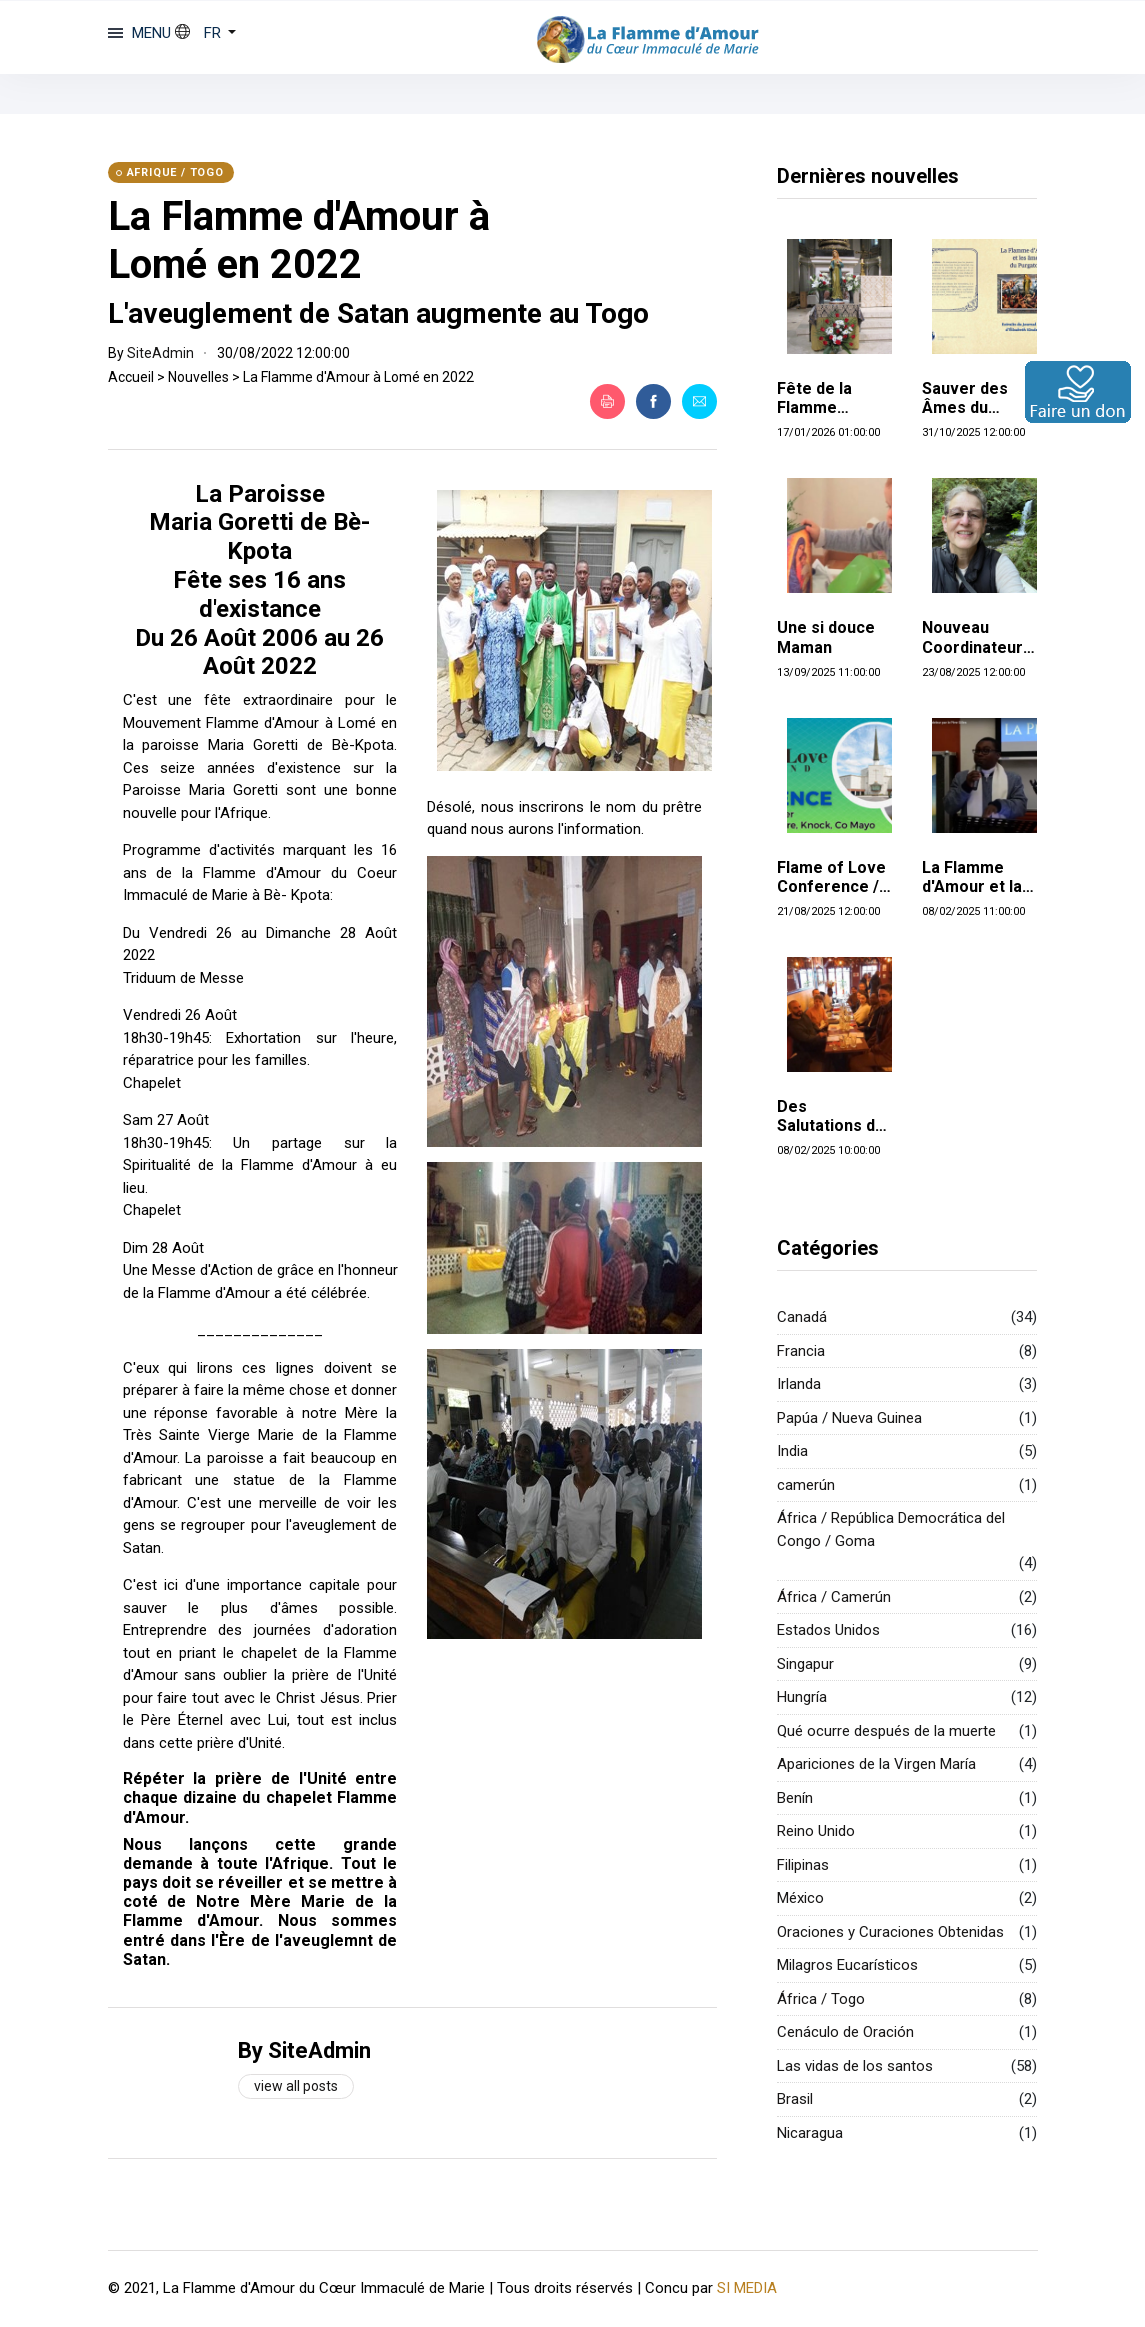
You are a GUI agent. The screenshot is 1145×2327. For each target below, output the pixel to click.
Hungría (802, 1697)
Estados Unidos (828, 1630)
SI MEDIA (747, 2288)
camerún (806, 1485)
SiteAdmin (160, 353)
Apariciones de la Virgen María (876, 1764)
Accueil (131, 377)
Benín (795, 1798)
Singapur (805, 1664)
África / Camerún (834, 1597)
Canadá (802, 1317)
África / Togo (821, 1999)
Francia (801, 1351)
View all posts (296, 2086)
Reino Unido (816, 1831)
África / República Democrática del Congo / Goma (891, 1529)
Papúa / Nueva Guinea (849, 1418)
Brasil (795, 2099)
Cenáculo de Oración (845, 2032)
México (800, 1898)
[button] (206, 33)
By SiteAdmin (304, 2050)
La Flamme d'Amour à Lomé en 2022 (299, 240)
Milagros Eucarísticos (847, 1965)
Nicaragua (810, 2133)
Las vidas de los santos (855, 2066)
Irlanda (799, 1384)
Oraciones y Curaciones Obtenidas (890, 1932)
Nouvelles (198, 377)
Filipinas (803, 1865)
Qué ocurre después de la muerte (886, 1731)
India (792, 1451)
